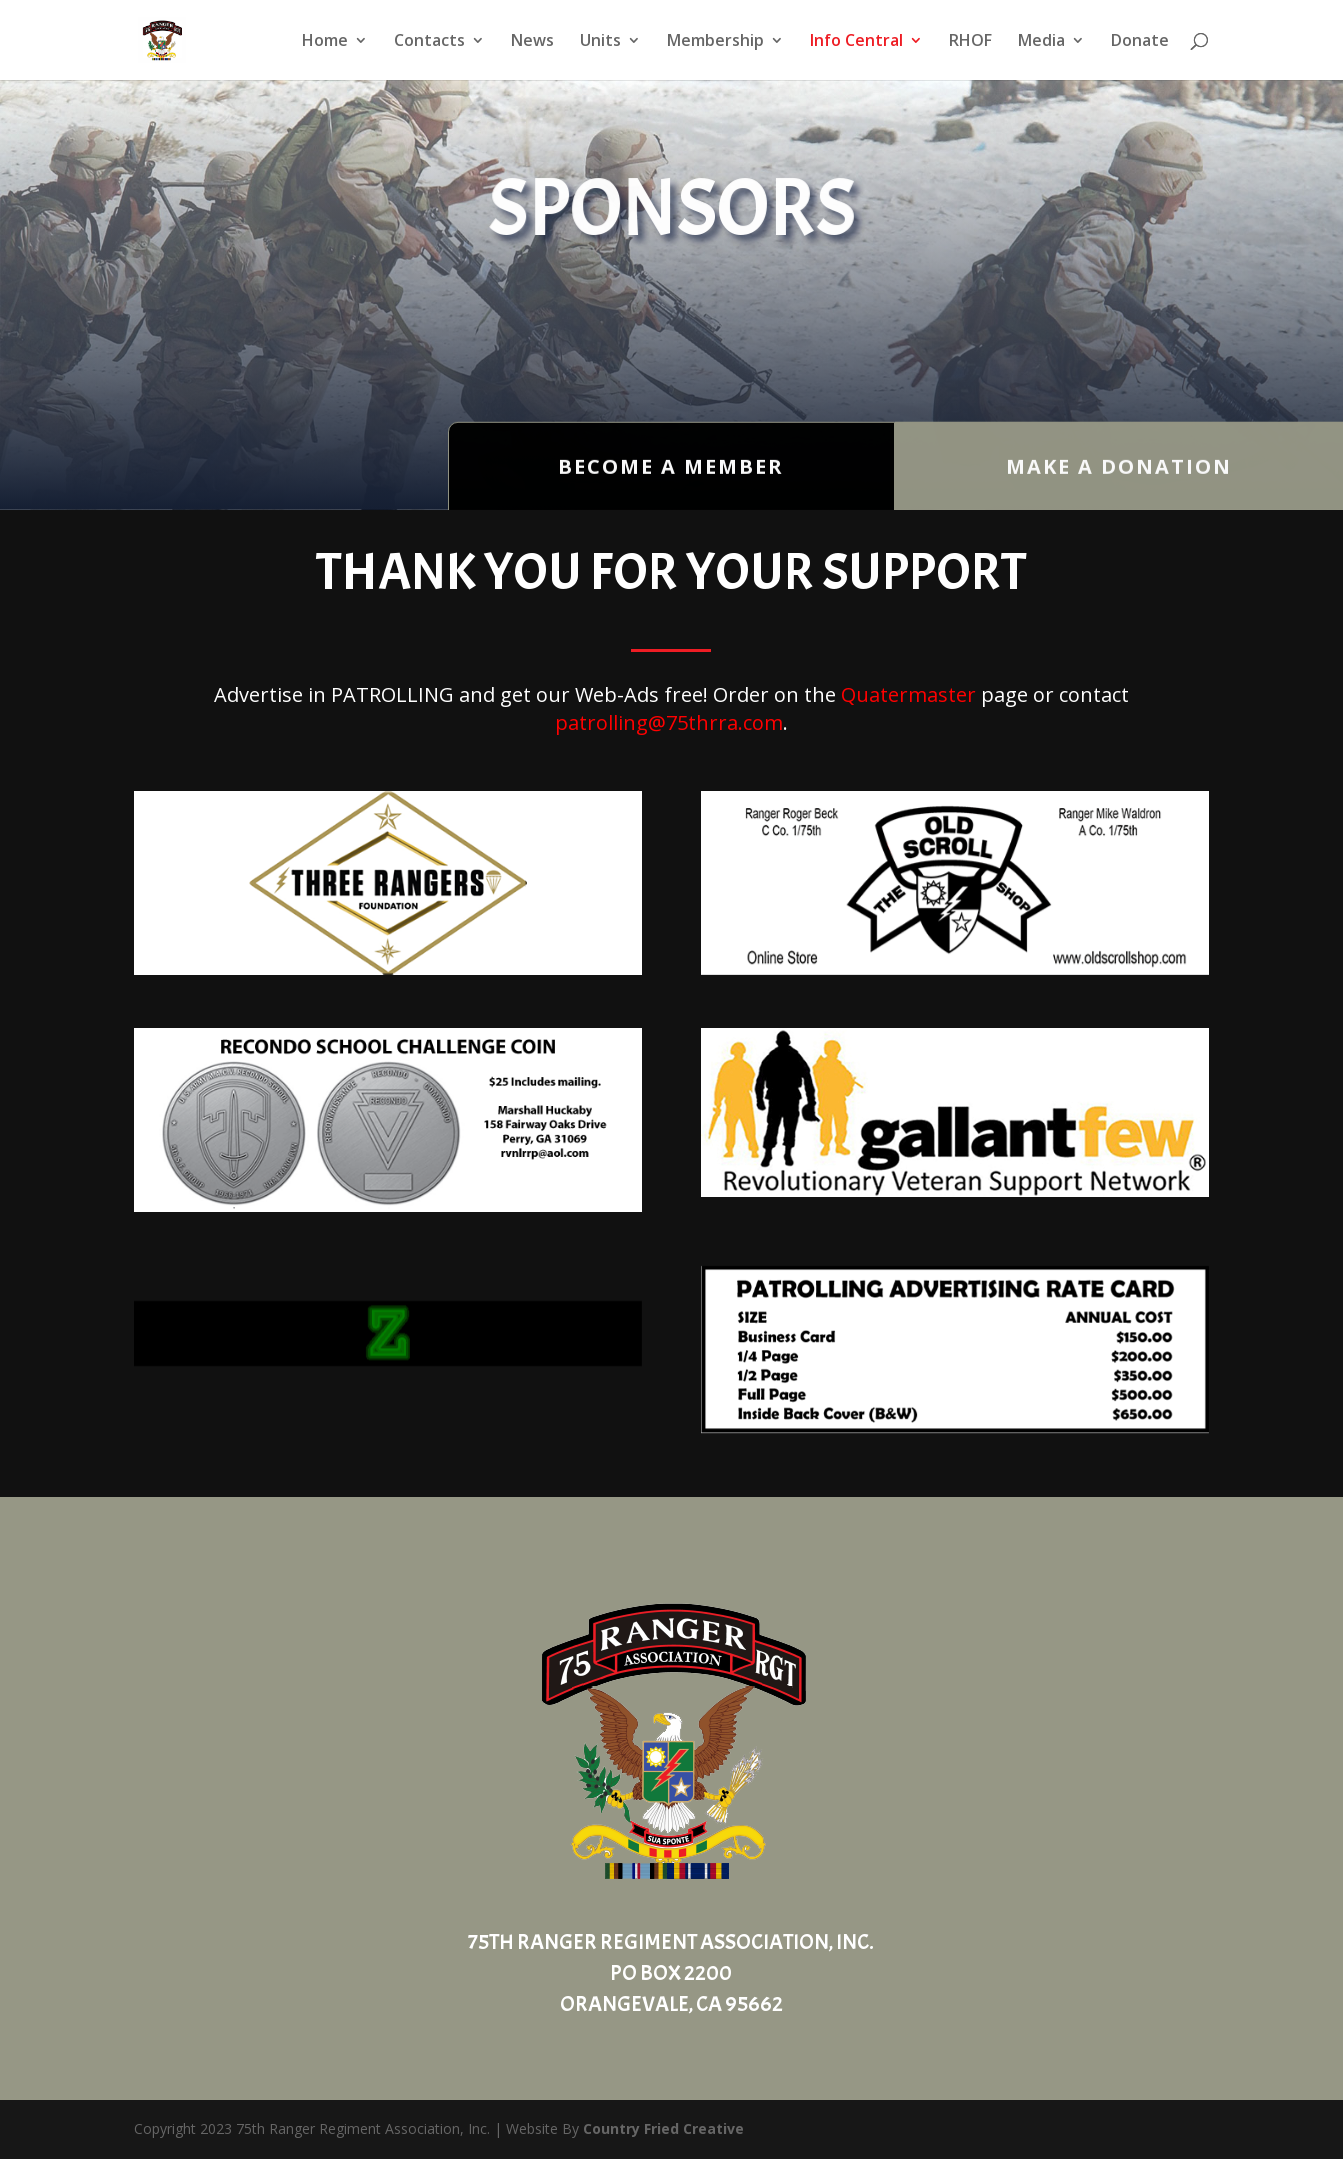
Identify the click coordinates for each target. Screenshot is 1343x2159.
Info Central (856, 42)
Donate (1140, 42)
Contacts (429, 42)
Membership (715, 42)
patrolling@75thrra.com (669, 722)
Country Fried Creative (663, 2128)
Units (600, 42)
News (532, 42)
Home (325, 42)
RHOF (970, 42)
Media (1041, 42)
